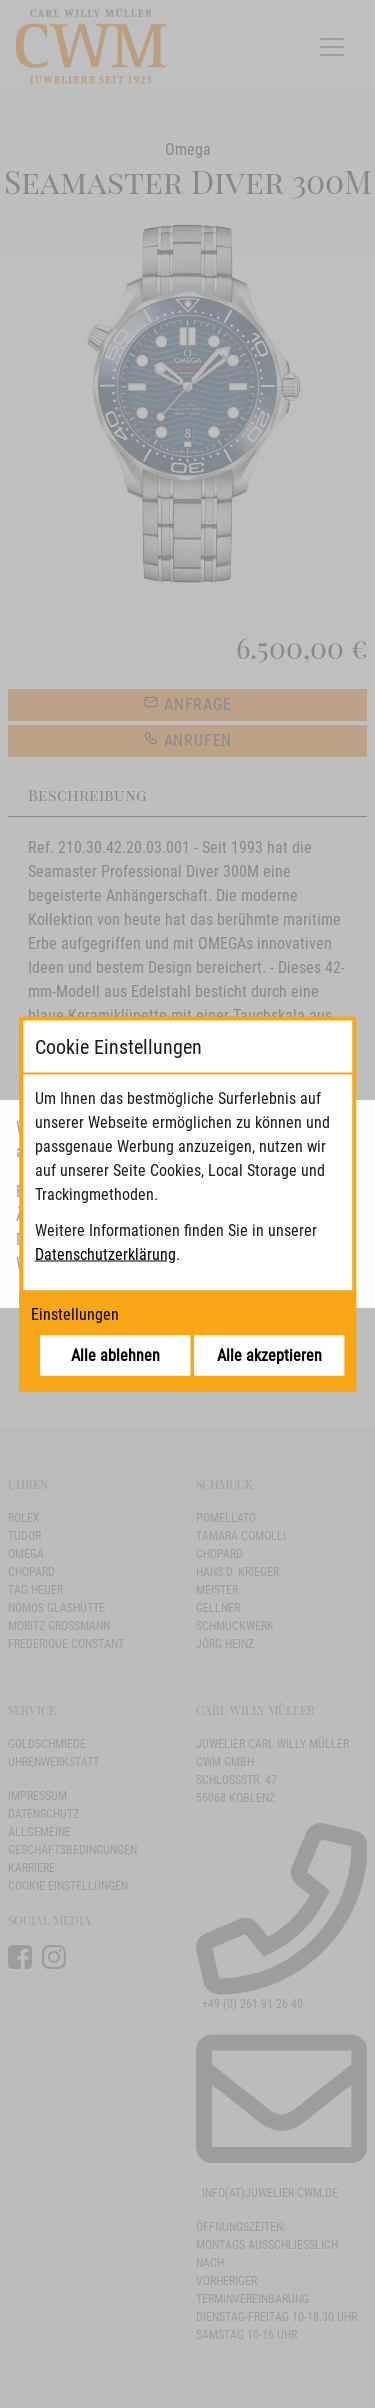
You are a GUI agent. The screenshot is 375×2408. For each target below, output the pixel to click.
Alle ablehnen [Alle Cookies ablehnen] (115, 1355)
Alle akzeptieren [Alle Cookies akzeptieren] (269, 1355)
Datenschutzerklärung (105, 1254)
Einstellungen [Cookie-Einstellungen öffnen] (75, 1314)
